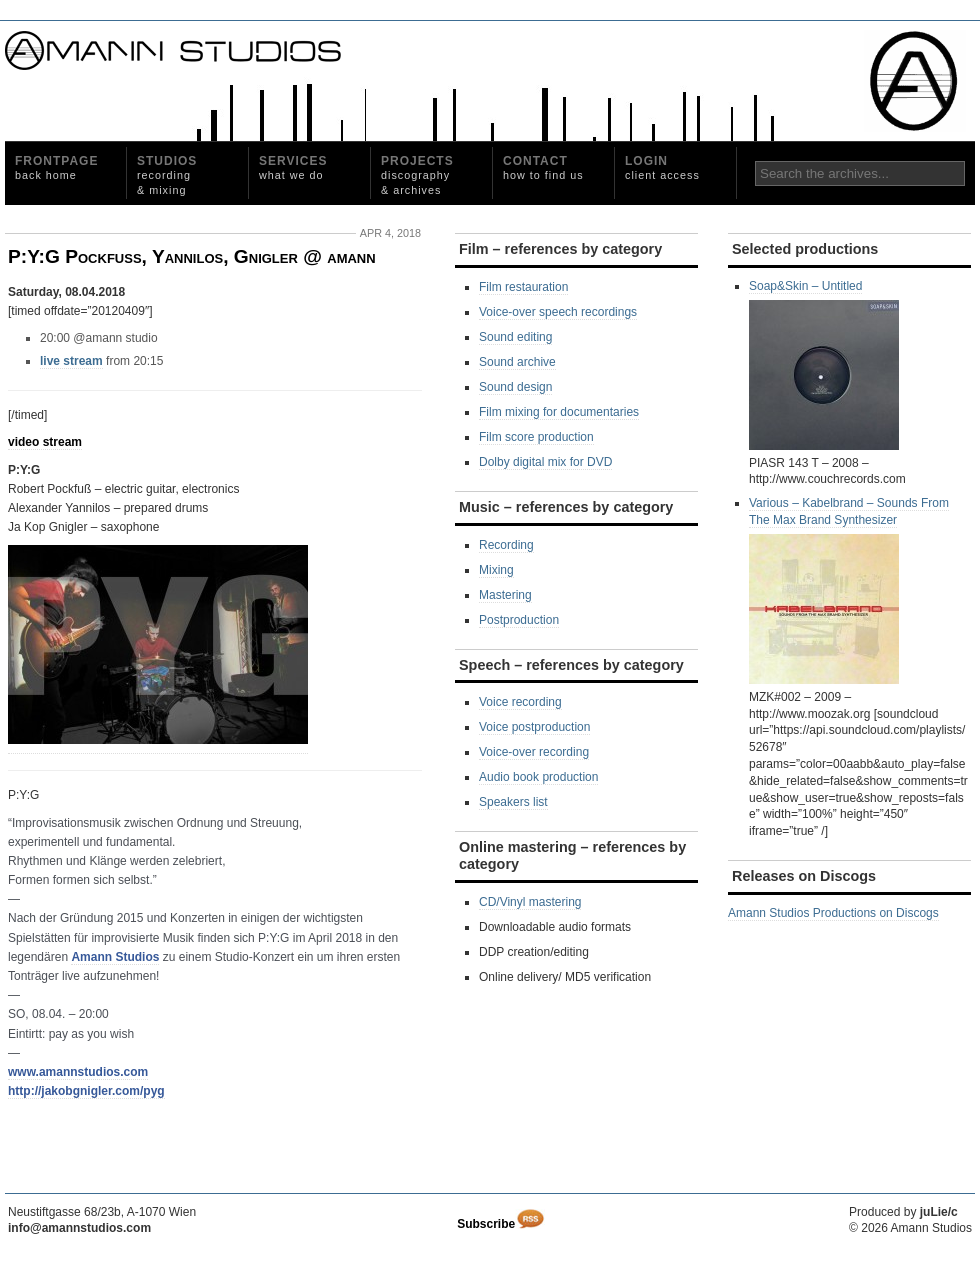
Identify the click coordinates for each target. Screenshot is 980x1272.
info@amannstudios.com (79, 1228)
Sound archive (517, 362)
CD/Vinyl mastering (530, 902)
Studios (167, 175)
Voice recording (520, 702)
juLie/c (939, 1212)
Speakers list (513, 802)
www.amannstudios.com (78, 1072)
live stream (71, 361)
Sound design (515, 387)
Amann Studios (115, 957)
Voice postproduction (534, 727)
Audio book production (538, 777)
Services (293, 167)
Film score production (536, 437)
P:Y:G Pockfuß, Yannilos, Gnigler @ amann (192, 256)
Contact (543, 167)
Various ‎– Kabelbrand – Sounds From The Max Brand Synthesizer (849, 590)
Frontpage (56, 167)
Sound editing (515, 337)
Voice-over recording (534, 752)
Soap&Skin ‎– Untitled (824, 364)
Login (662, 167)
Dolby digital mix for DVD (545, 462)
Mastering (505, 595)
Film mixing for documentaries (559, 412)
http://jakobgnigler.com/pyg (86, 1091)
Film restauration (523, 287)
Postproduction (519, 620)
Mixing (496, 570)
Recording (506, 545)
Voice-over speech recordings (558, 312)
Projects (417, 175)
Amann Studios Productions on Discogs (833, 913)
